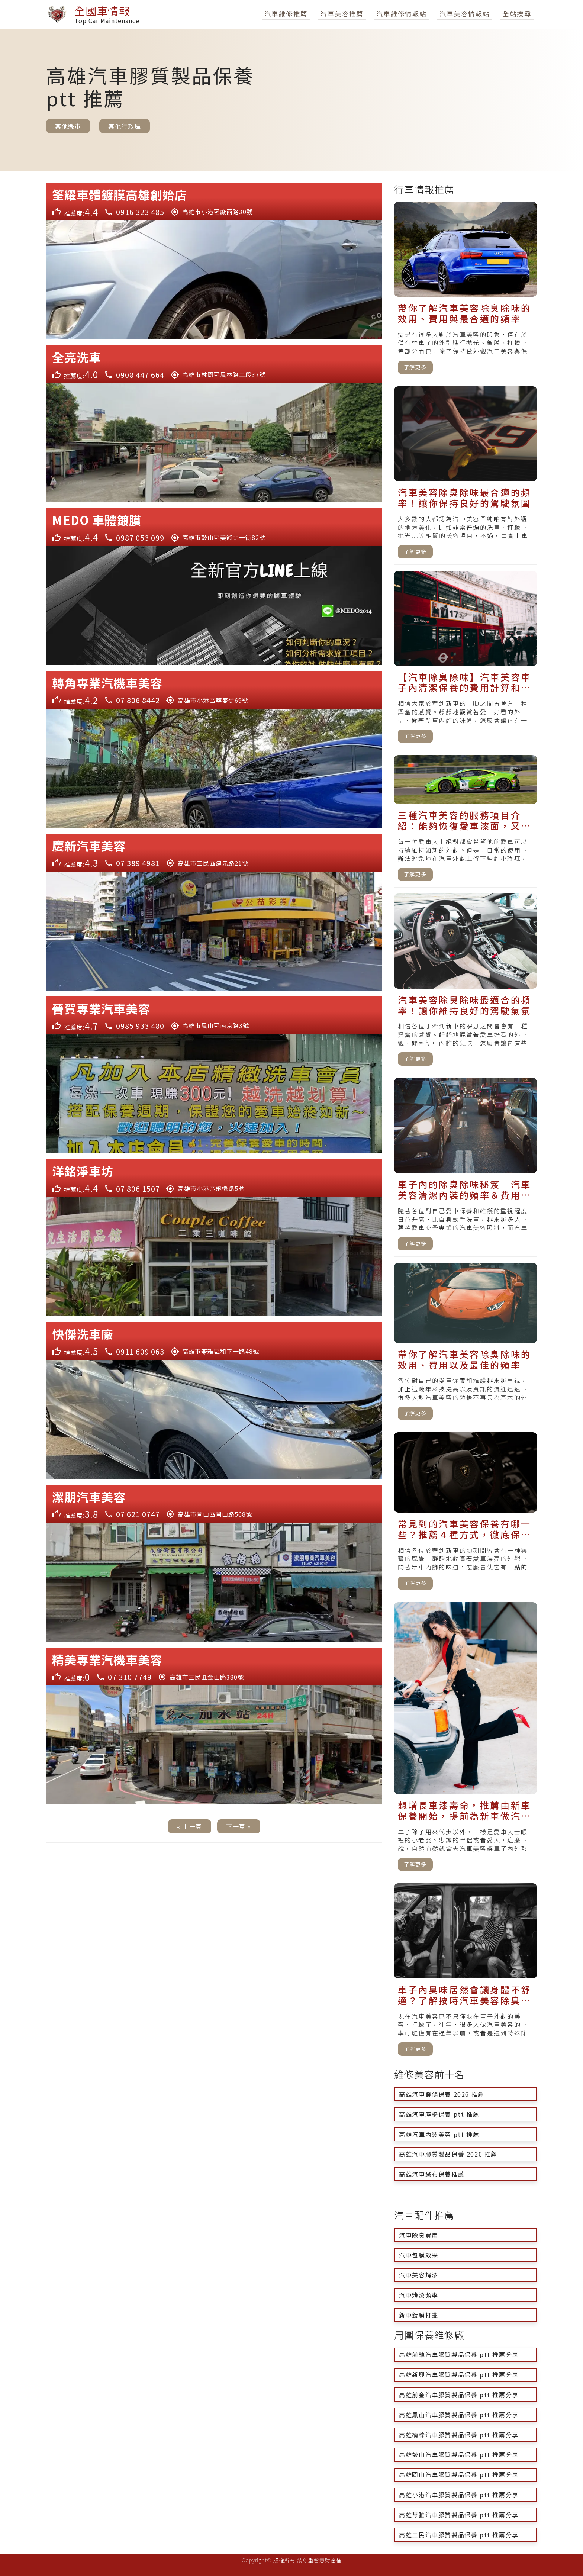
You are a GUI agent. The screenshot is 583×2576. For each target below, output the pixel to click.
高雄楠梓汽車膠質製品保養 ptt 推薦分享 (459, 2434)
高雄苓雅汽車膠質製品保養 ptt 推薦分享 (459, 2514)
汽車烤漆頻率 (418, 2294)
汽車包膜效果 (418, 2254)
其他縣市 (68, 126)
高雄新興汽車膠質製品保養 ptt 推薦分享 (459, 2374)
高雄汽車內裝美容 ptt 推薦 (439, 2134)
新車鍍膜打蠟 (418, 2315)
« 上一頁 (189, 1826)
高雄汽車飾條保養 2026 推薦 (441, 2094)
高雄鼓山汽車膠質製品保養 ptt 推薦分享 (459, 2454)
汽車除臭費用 (418, 2235)
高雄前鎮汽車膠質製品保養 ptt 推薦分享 (459, 2354)
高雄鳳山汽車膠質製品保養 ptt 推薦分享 (459, 2414)
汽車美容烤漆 (418, 2274)
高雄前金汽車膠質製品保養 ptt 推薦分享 (459, 2394)
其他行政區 (124, 126)
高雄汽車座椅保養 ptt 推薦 (439, 2114)
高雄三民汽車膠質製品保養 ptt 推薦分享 (459, 2534)
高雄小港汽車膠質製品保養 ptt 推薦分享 (459, 2494)
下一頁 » (238, 1826)
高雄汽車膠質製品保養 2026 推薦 (448, 2154)
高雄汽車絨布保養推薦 (431, 2174)
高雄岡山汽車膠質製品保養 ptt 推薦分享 (459, 2474)
